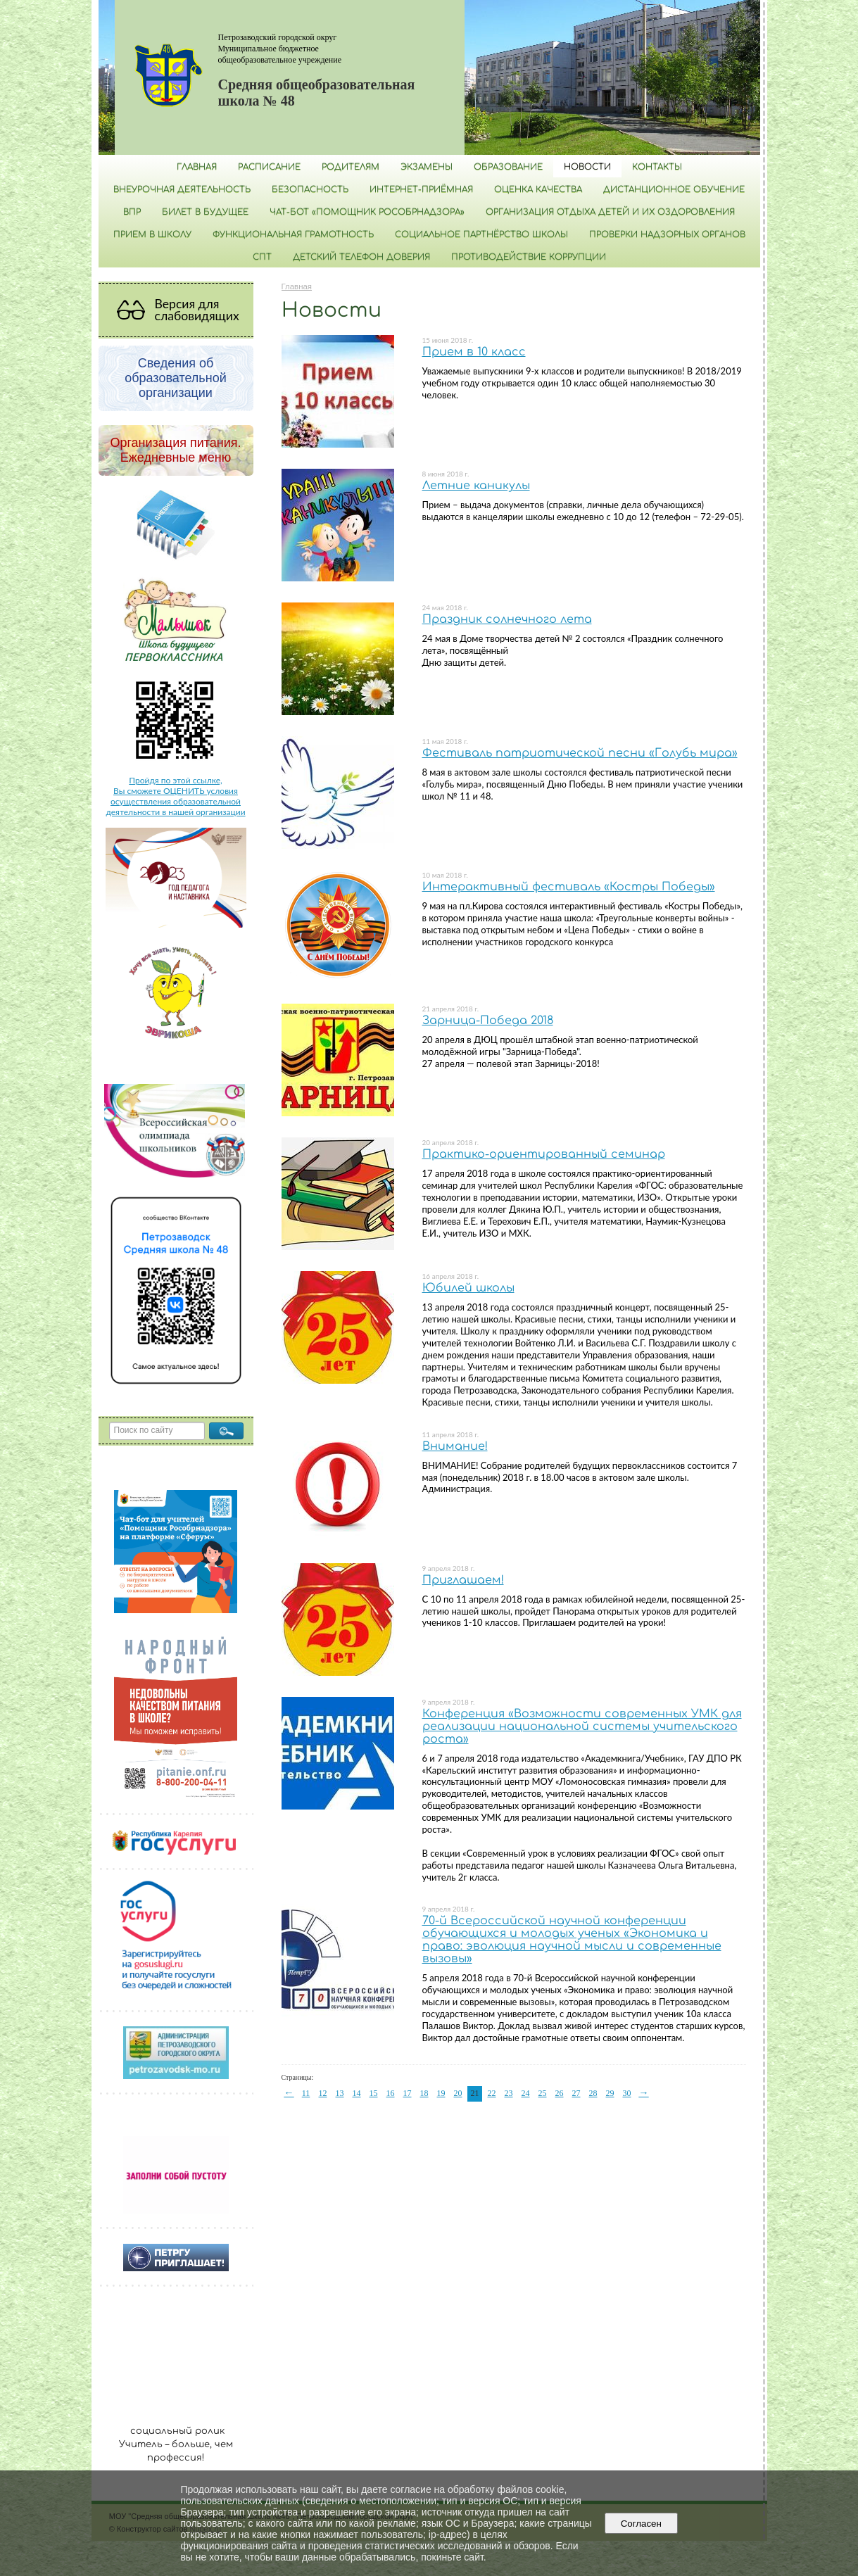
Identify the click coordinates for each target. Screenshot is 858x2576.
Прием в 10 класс (474, 352)
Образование (508, 167)
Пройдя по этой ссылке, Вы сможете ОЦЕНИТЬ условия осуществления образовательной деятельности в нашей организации (175, 796)
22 (492, 2093)
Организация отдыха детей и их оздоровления (610, 212)
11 (306, 2093)
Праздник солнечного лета (507, 619)
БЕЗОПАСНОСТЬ (310, 189)
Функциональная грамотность (293, 234)
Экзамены (426, 167)
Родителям (350, 167)
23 (509, 2093)
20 (458, 2093)
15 (374, 2093)
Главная (197, 167)
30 (627, 2093)
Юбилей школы (468, 1288)
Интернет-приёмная (421, 189)
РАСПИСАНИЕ (269, 167)
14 (357, 2093)
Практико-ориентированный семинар (543, 1154)
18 (424, 2093)
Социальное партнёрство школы (481, 234)
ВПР (132, 212)
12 (323, 2093)
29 (610, 2093)
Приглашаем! (463, 1580)
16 (390, 2093)
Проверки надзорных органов (667, 234)
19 (441, 2093)
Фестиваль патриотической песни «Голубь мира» (580, 753)
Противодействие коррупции (528, 257)
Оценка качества (538, 189)
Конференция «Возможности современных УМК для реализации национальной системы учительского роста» (582, 1726)
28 (593, 2093)
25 (542, 2093)
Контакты (657, 167)
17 (407, 2093)
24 (526, 2093)
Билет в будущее (205, 212)
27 (576, 2093)
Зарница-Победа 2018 (487, 1020)
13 (340, 2093)
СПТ (262, 257)
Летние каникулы (476, 485)
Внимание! (455, 1446)
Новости (587, 167)
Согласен (641, 2523)
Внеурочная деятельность (182, 189)
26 (559, 2093)
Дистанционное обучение (674, 189)
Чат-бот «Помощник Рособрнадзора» (367, 212)
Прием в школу (152, 234)
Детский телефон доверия (361, 257)
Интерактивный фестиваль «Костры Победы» (568, 886)
